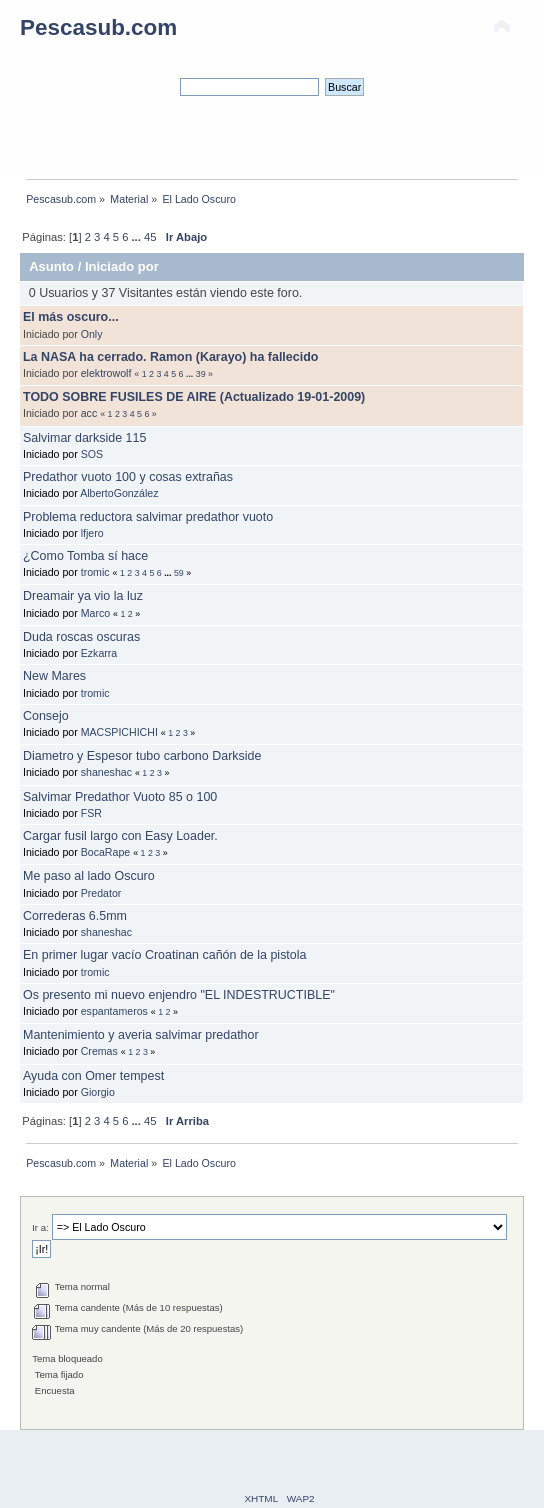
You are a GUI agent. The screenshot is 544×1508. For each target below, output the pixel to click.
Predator (101, 893)
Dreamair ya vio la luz (83, 596)
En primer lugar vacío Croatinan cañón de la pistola (164, 955)
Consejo (46, 716)
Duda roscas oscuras (81, 637)
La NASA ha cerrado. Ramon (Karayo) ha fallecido (170, 357)
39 (201, 374)
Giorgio (98, 1092)
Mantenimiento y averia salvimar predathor (141, 1035)
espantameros (114, 1011)
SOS (92, 454)
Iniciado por (122, 266)
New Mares (54, 676)
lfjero (92, 533)
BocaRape (105, 852)
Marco (95, 613)
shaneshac (106, 772)
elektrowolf (106, 373)
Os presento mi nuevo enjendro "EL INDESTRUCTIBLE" (179, 995)
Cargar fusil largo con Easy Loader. (120, 836)
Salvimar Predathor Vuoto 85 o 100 (120, 797)
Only (92, 334)
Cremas (99, 1051)
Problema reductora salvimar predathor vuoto (148, 517)
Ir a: (40, 1227)
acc (89, 413)
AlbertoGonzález (119, 493)
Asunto (51, 266)
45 (150, 237)
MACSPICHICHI (119, 732)
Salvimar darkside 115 (84, 438)
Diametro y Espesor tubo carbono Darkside (142, 756)
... (138, 237)
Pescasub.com (98, 27)
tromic (95, 572)
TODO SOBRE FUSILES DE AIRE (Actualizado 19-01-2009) (194, 397)
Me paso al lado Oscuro (89, 876)
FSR (91, 813)
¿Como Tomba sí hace (85, 556)
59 (179, 573)
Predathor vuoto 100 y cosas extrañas (128, 477)
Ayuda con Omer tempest (93, 1076)
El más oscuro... (71, 317)
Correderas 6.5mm (75, 916)
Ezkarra (99, 653)
